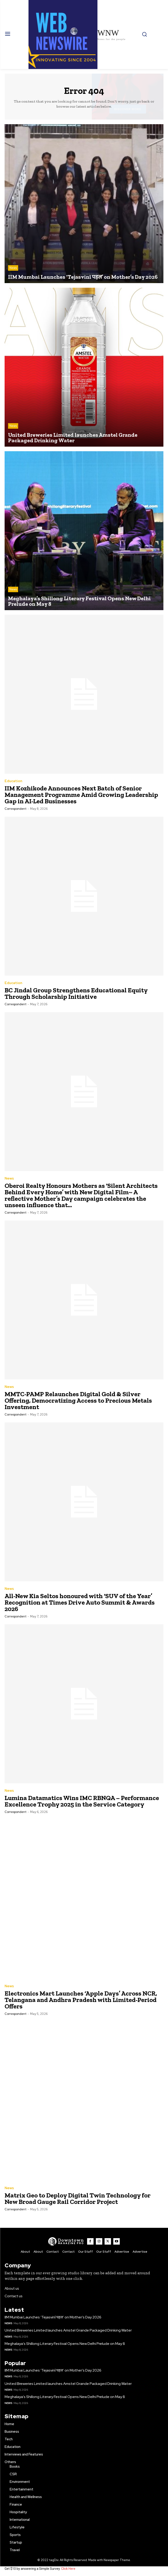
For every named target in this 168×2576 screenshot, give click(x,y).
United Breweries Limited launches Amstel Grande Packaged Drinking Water (68, 2330)
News (13, 268)
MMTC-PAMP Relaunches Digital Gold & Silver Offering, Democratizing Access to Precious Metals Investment (78, 1400)
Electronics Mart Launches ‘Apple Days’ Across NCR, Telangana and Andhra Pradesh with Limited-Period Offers (81, 2000)
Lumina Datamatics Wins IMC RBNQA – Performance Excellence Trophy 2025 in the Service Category (82, 1801)
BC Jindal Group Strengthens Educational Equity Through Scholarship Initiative (76, 993)
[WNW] (66, 2241)
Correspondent (15, 809)
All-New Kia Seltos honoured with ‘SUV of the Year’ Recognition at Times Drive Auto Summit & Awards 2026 (80, 1602)
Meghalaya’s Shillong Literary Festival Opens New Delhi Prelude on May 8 (65, 2343)
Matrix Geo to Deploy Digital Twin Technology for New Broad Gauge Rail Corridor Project (78, 2198)
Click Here (68, 2568)
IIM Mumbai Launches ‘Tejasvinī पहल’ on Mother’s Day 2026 (53, 2317)
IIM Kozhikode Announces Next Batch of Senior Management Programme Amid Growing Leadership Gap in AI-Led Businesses (81, 794)
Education (13, 781)
